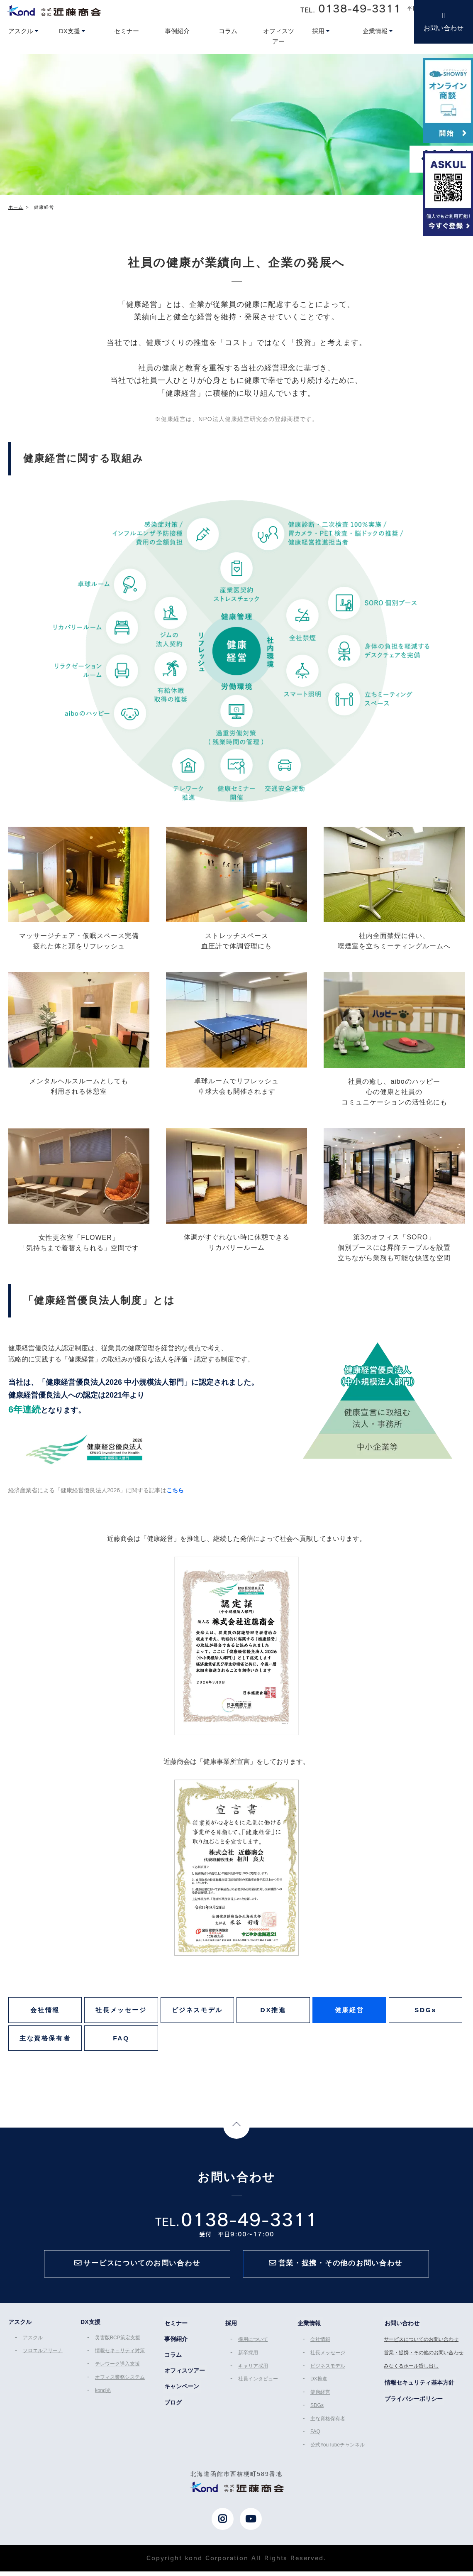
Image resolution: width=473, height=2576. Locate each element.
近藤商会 (53, 10)
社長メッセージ (121, 2011)
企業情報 (309, 2333)
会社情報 (45, 2011)
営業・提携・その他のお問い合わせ (425, 2362)
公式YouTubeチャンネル (338, 2450)
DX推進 (273, 2011)
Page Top (236, 2132)
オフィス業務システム (119, 2386)
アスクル (31, 2348)
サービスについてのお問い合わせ (422, 2349)
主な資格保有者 (45, 2042)
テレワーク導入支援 (117, 2373)
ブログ (173, 2410)
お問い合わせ (443, 28)
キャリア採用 (253, 2375)
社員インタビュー (258, 2387)
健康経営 (349, 2011)
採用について (253, 2349)
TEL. (350, 8)
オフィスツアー (184, 2379)
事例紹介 (176, 2349)
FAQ (121, 2042)
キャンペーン (181, 2394)
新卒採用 (248, 2362)
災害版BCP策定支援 (117, 2348)
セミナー (176, 2333)
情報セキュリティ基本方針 (420, 2390)
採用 (230, 2333)
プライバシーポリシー (414, 2406)
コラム (173, 2364)
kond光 (102, 2399)
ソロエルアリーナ (41, 2360)
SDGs (425, 2011)
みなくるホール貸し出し (412, 2375)
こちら (175, 1490)
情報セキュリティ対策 (119, 2360)
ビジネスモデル (197, 2011)
